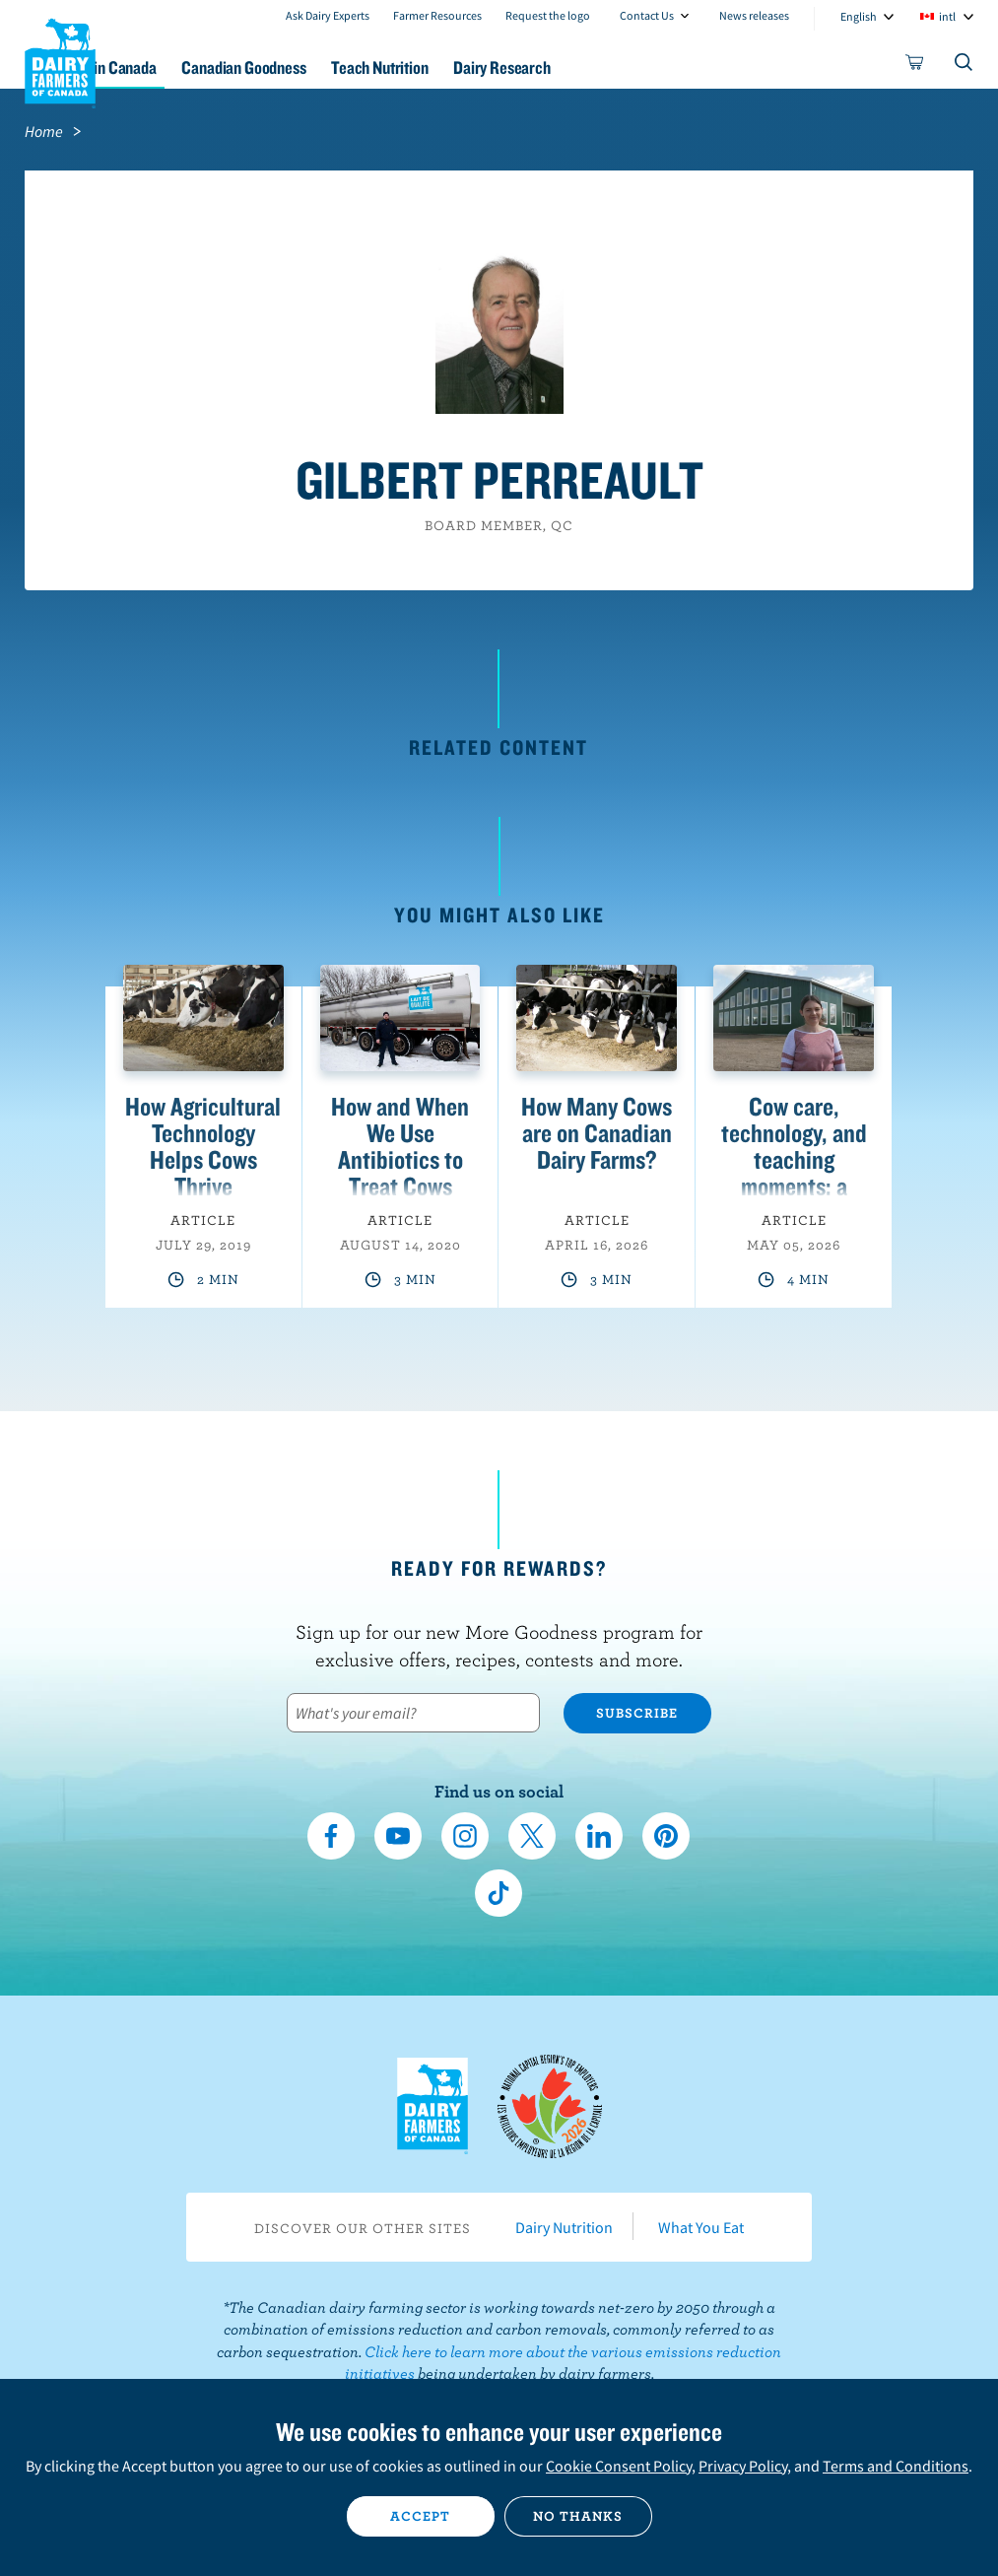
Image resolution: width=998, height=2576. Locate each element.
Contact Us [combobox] (647, 15)
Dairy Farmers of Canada (60, 60)
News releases (754, 15)
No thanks (578, 2516)
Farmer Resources (437, 15)
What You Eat (701, 2227)
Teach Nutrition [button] (493, 67)
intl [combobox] (947, 16)
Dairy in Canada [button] (190, 67)
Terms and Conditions (895, 2465)
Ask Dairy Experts (327, 15)
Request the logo (547, 15)
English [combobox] (858, 16)
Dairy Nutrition (564, 2227)
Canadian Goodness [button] (342, 67)
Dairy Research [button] (631, 67)
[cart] (915, 66)
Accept (420, 2516)
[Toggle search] (964, 66)
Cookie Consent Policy (619, 2465)
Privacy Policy (743, 2465)
